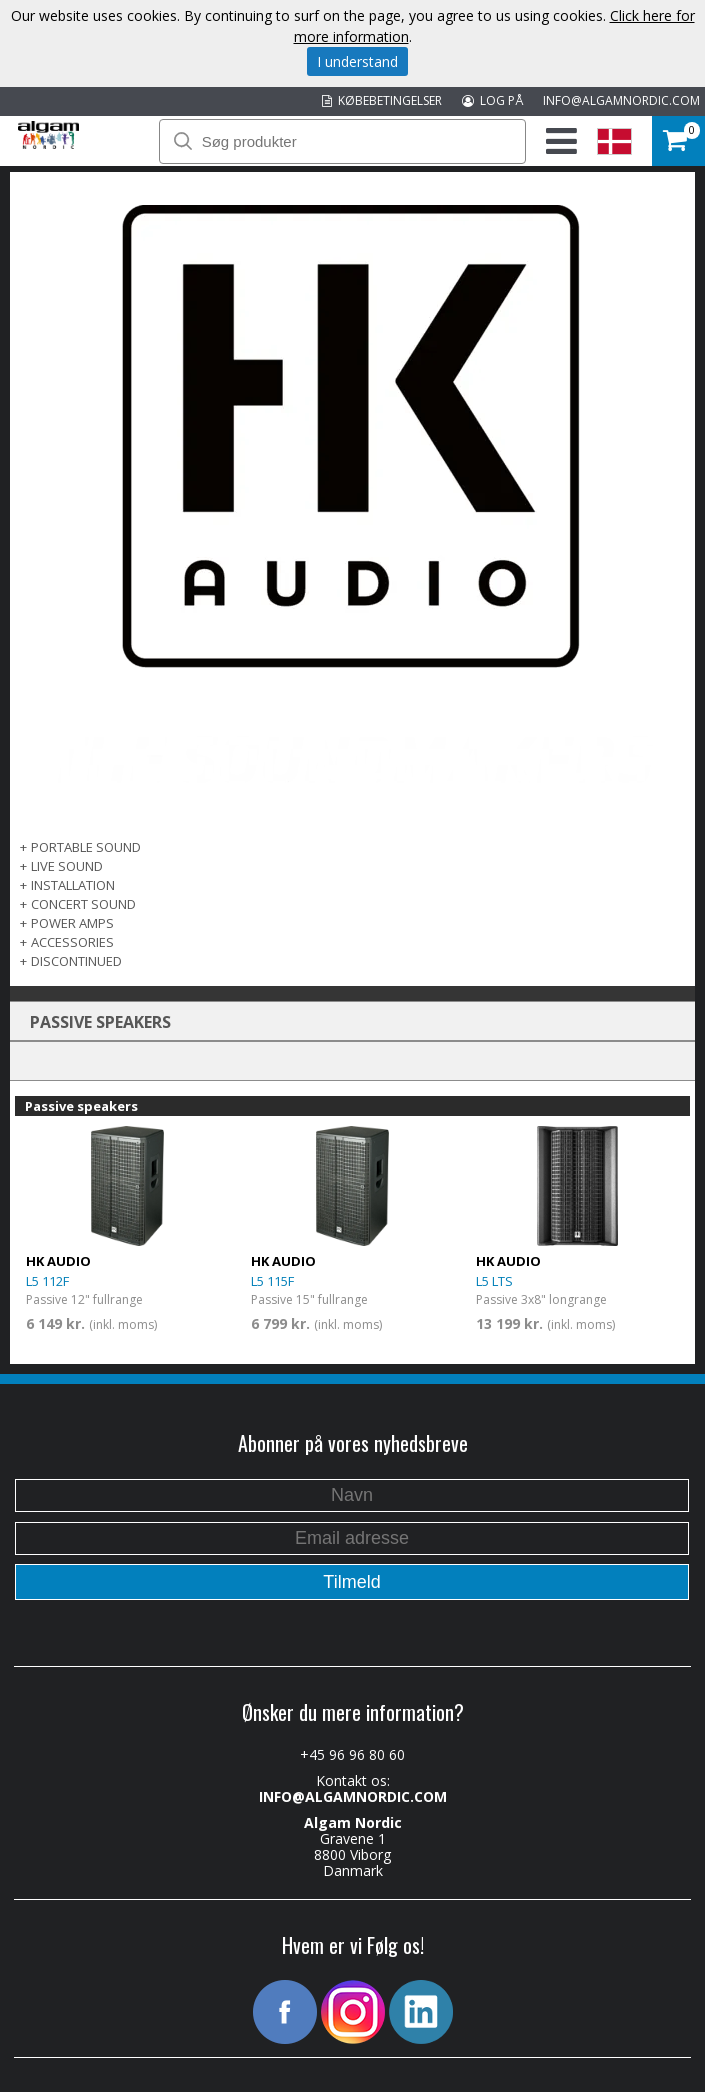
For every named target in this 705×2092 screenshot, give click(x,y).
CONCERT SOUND (83, 904)
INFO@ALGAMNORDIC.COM (621, 100)
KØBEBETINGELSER (382, 100)
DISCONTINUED (76, 961)
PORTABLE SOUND (86, 847)
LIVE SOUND (67, 866)
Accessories (72, 942)
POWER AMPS (72, 923)
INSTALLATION (73, 885)
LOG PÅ (492, 100)
